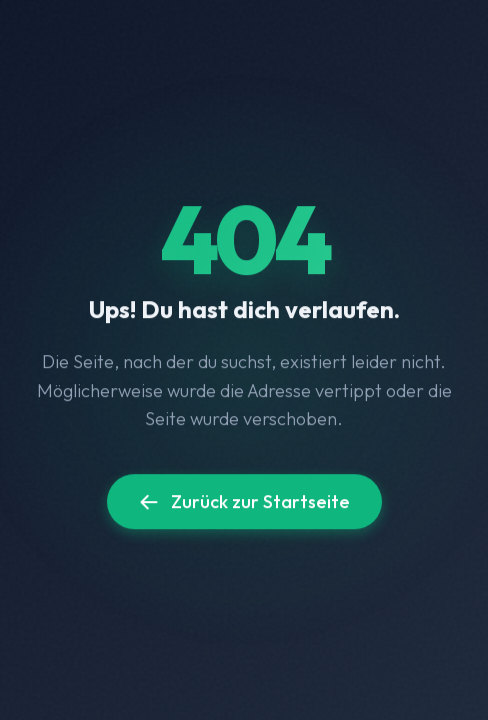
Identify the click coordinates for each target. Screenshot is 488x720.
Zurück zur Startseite (244, 502)
